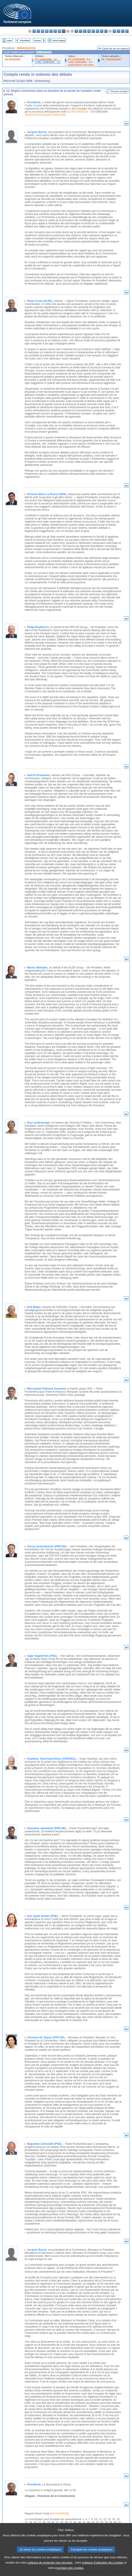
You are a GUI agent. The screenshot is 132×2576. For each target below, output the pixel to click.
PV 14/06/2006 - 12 (45, 59)
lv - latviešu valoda (80, 31)
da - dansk (42, 31)
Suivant (37, 40)
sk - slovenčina (114, 31)
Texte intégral (58, 40)
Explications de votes (81, 64)
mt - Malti (93, 31)
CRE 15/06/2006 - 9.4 (80, 62)
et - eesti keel (51, 31)
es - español (34, 31)
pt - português (106, 31)
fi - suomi (122, 31)
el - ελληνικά (55, 31)
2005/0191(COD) (26, 48)
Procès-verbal (119, 91)
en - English (59, 31)
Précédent (25, 40)
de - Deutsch (46, 31)
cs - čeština (38, 31)
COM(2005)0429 (78, 111)
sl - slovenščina (118, 31)
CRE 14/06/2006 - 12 (47, 62)
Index (9, 40)
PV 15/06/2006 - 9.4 (79, 59)
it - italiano (76, 31)
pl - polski (101, 31)
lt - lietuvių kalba (84, 31)
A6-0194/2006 (12, 59)
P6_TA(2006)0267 (111, 59)
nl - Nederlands (97, 31)
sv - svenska (127, 31)
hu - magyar (89, 31)
